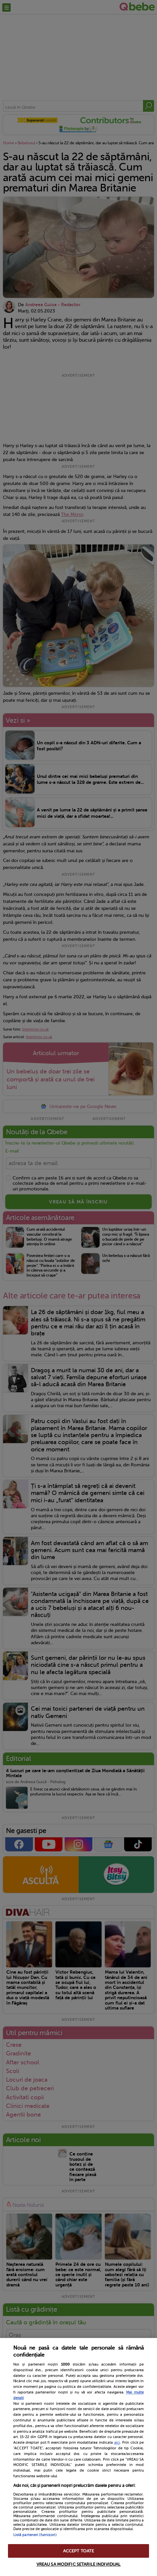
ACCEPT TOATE (78, 2550)
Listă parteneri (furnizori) (34, 2535)
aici (117, 2442)
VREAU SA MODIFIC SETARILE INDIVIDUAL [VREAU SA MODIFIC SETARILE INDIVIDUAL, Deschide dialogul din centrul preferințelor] (79, 2564)
